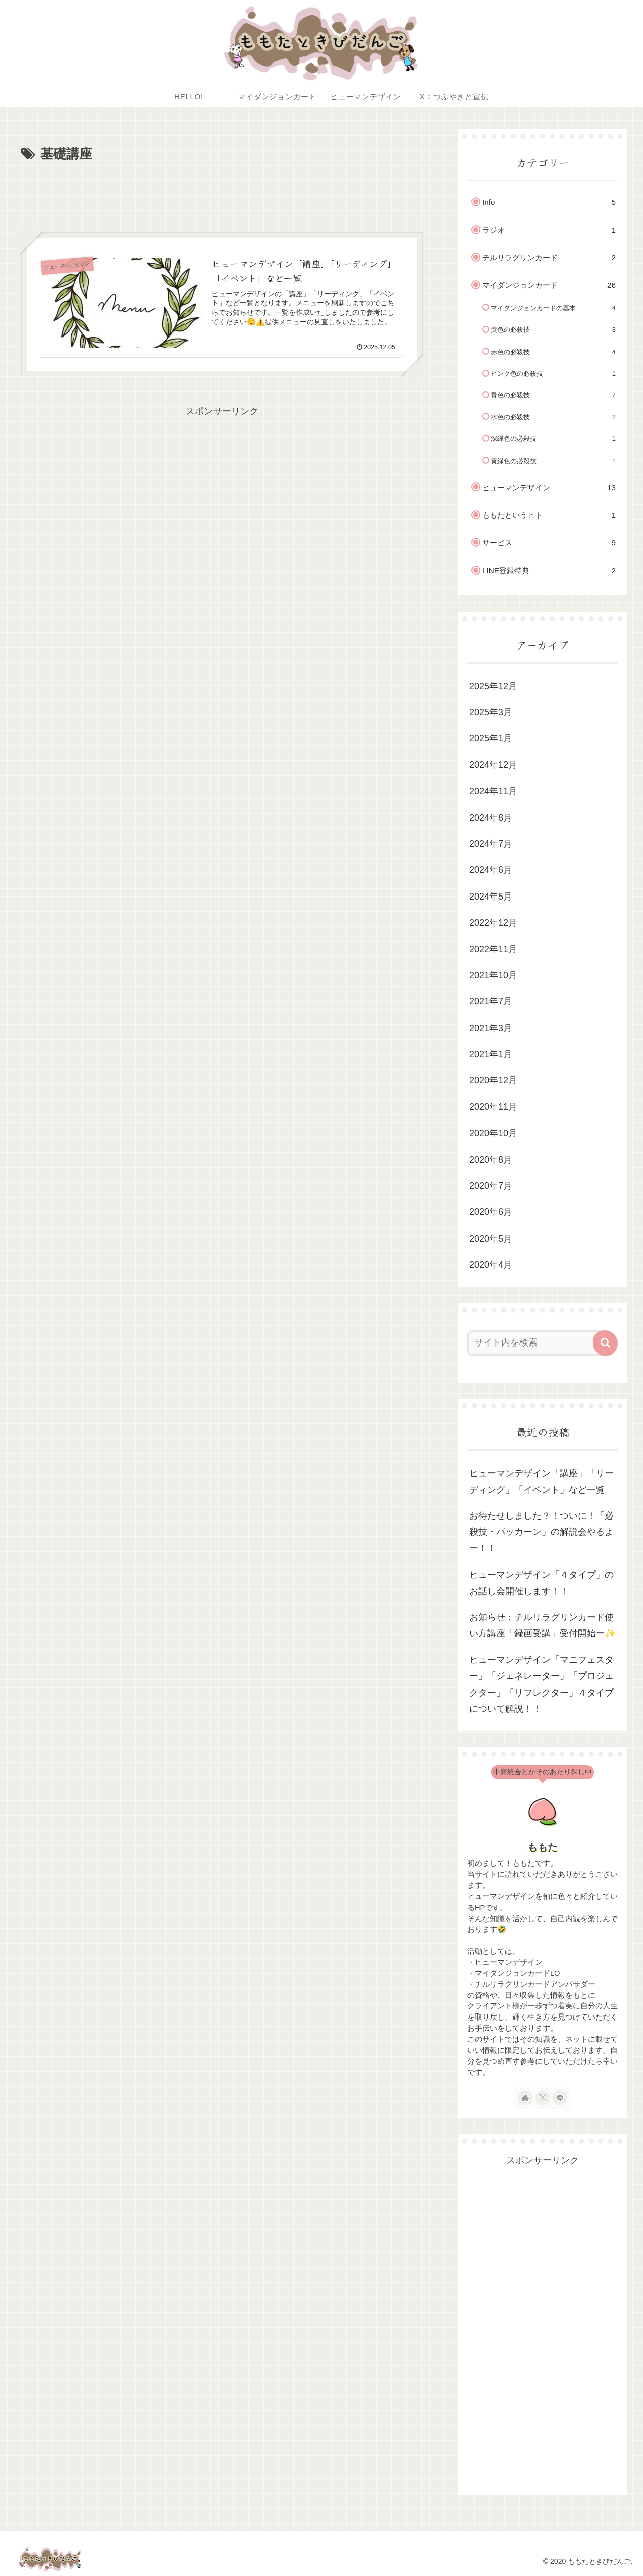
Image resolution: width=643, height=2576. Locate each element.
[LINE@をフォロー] (559, 2097)
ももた (542, 1847)
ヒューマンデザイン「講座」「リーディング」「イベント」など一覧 (541, 1481)
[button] (605, 1343)
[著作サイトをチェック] (525, 2097)
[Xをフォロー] (542, 2097)
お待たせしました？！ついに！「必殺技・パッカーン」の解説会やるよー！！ (541, 1532)
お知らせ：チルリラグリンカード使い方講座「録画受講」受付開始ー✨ (542, 1625)
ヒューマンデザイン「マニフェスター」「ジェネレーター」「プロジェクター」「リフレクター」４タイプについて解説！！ (541, 1684)
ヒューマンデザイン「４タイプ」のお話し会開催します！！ (541, 1583)
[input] (536, 1343)
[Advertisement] (222, 193)
